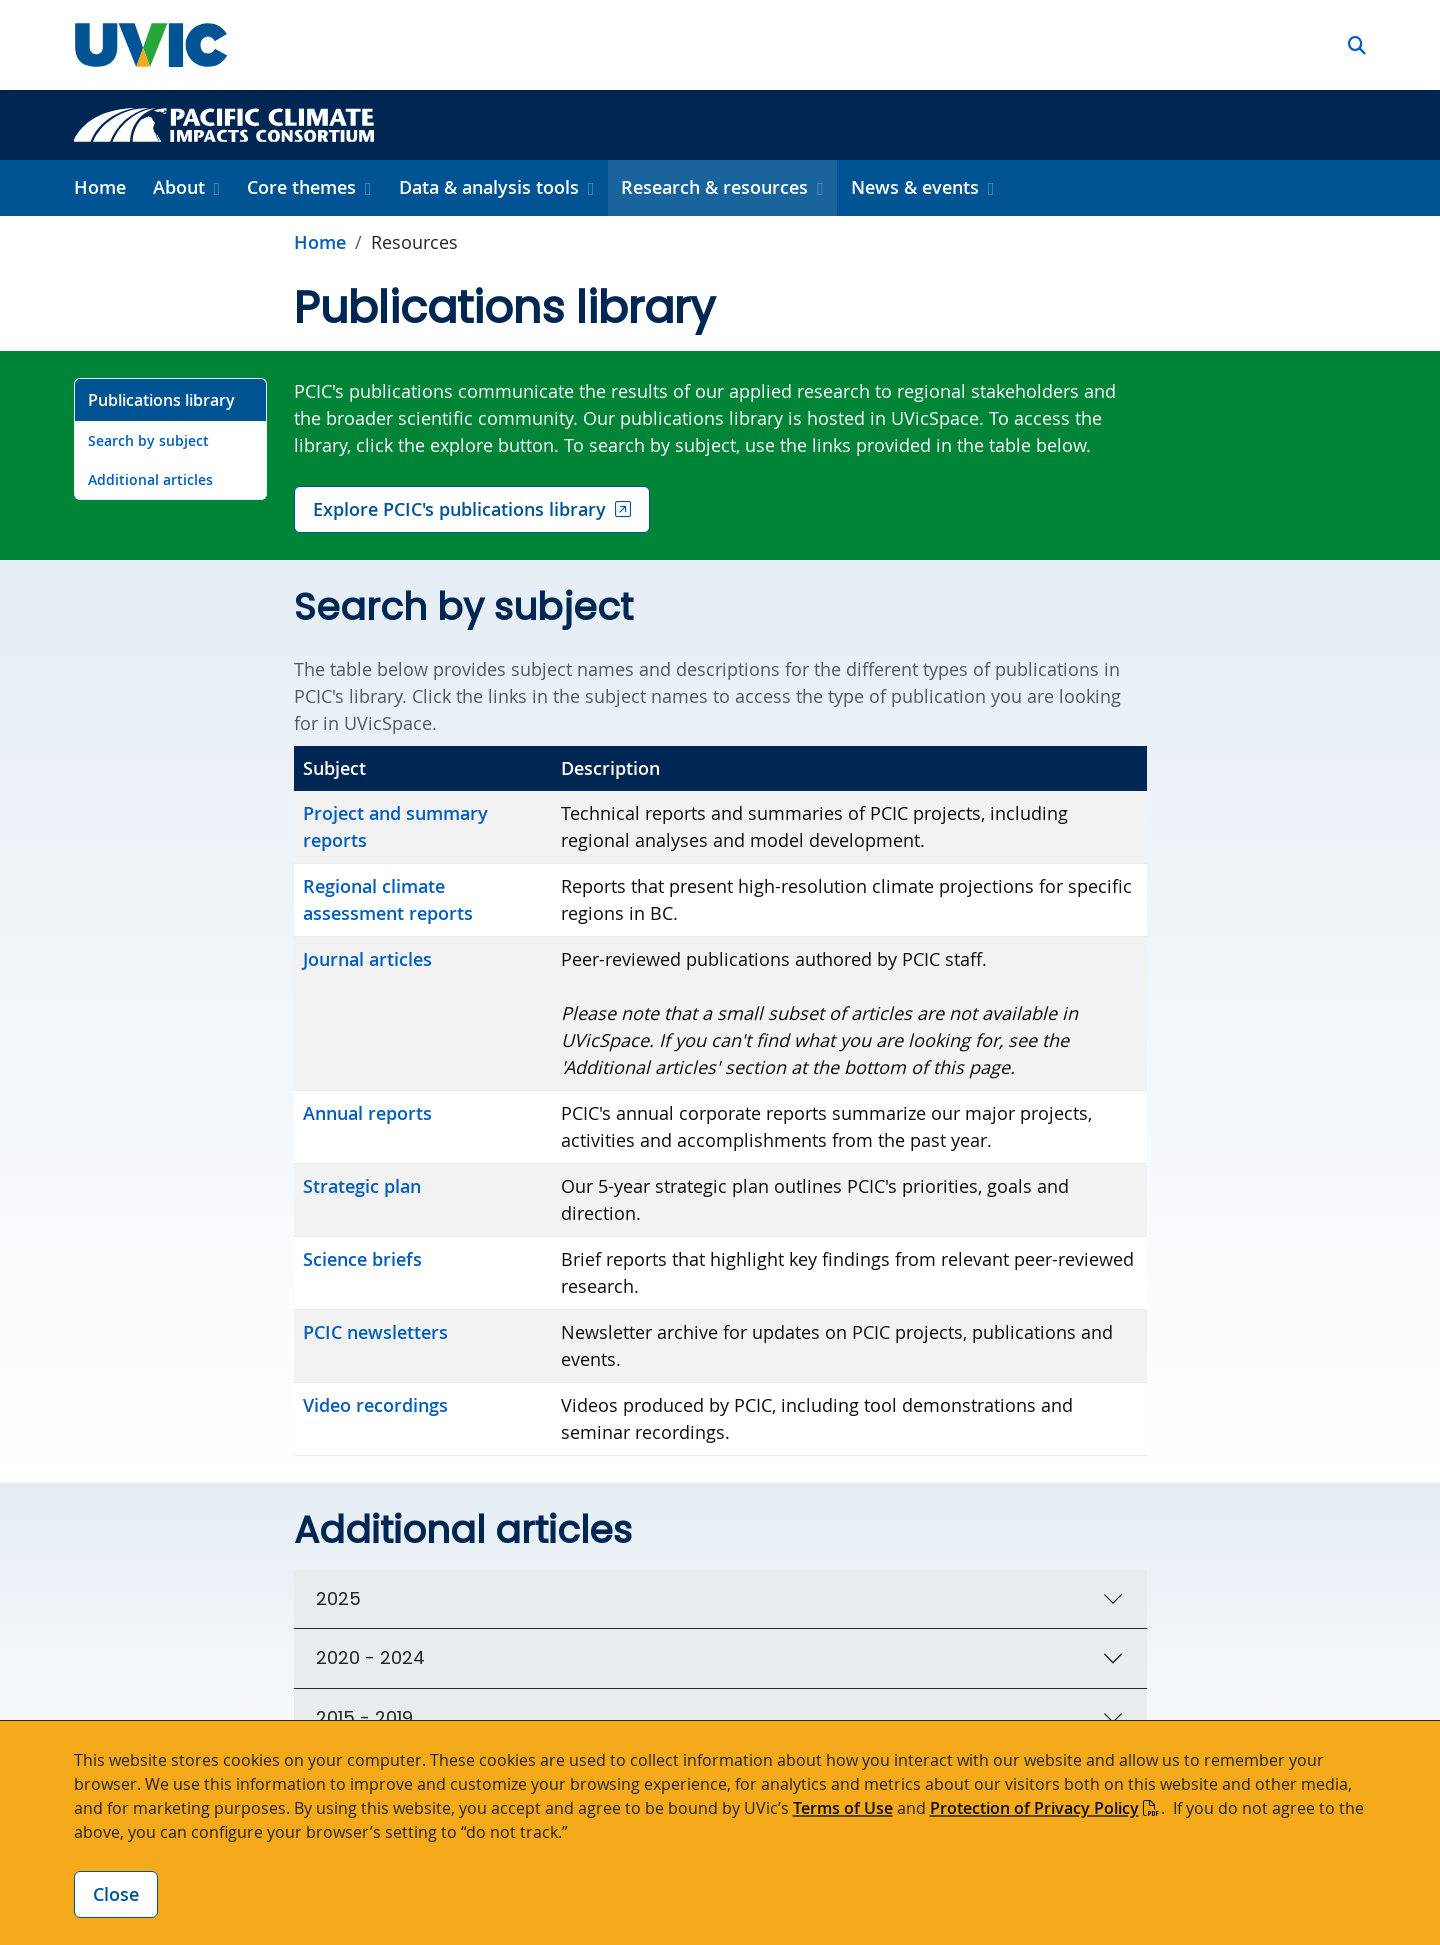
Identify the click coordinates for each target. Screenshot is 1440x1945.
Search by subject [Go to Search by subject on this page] (148, 440)
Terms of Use (843, 1808)
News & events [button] (915, 187)
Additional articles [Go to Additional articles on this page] (150, 479)
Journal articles (367, 959)
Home (100, 187)
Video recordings (375, 1405)
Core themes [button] (301, 187)
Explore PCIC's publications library (459, 509)
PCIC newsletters (375, 1332)
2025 (338, 1598)
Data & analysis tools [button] (489, 187)
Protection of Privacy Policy (1034, 1808)
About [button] (179, 187)
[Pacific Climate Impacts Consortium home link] (224, 123)
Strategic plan (362, 1186)
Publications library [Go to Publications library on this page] (161, 400)
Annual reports (367, 1113)
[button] (1357, 45)
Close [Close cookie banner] (116, 1894)
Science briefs (362, 1259)
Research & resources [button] (714, 187)
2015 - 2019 (364, 1717)
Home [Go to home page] (320, 242)
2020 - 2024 (370, 1657)
